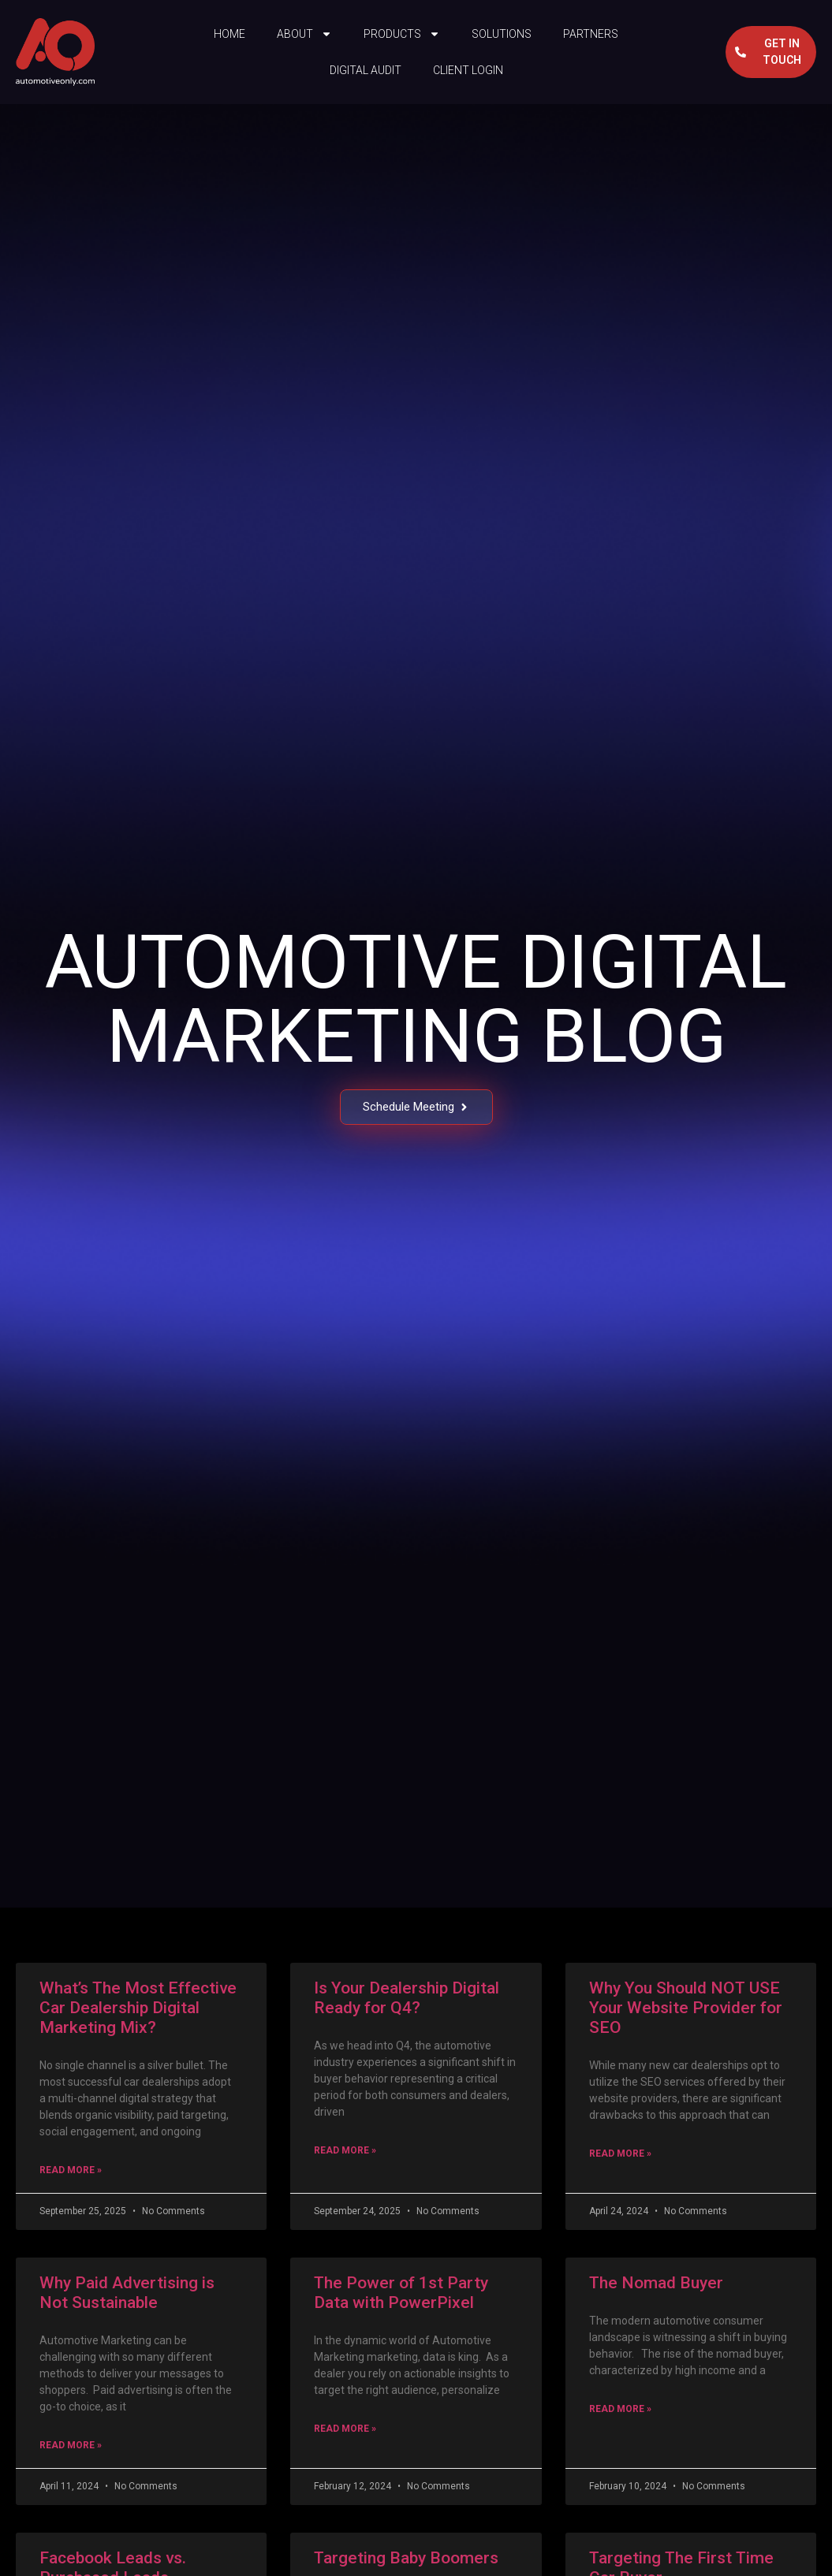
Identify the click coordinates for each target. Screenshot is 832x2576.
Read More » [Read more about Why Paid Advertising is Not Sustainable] (70, 2445)
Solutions (502, 34)
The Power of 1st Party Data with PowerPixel (401, 2292)
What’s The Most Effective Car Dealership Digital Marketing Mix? (138, 2008)
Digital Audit (365, 70)
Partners (590, 34)
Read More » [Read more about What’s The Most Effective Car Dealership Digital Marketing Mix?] (70, 2170)
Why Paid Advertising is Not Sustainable (127, 2292)
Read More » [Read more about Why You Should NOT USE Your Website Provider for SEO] (620, 2153)
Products (402, 33)
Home (229, 34)
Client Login (468, 70)
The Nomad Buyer (656, 2282)
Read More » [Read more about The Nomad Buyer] (620, 2408)
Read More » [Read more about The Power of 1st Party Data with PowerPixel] (345, 2428)
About (304, 33)
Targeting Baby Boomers (406, 2557)
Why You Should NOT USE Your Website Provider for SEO (685, 2008)
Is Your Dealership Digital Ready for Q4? (406, 1998)
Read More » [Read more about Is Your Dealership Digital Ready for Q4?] (345, 2150)
